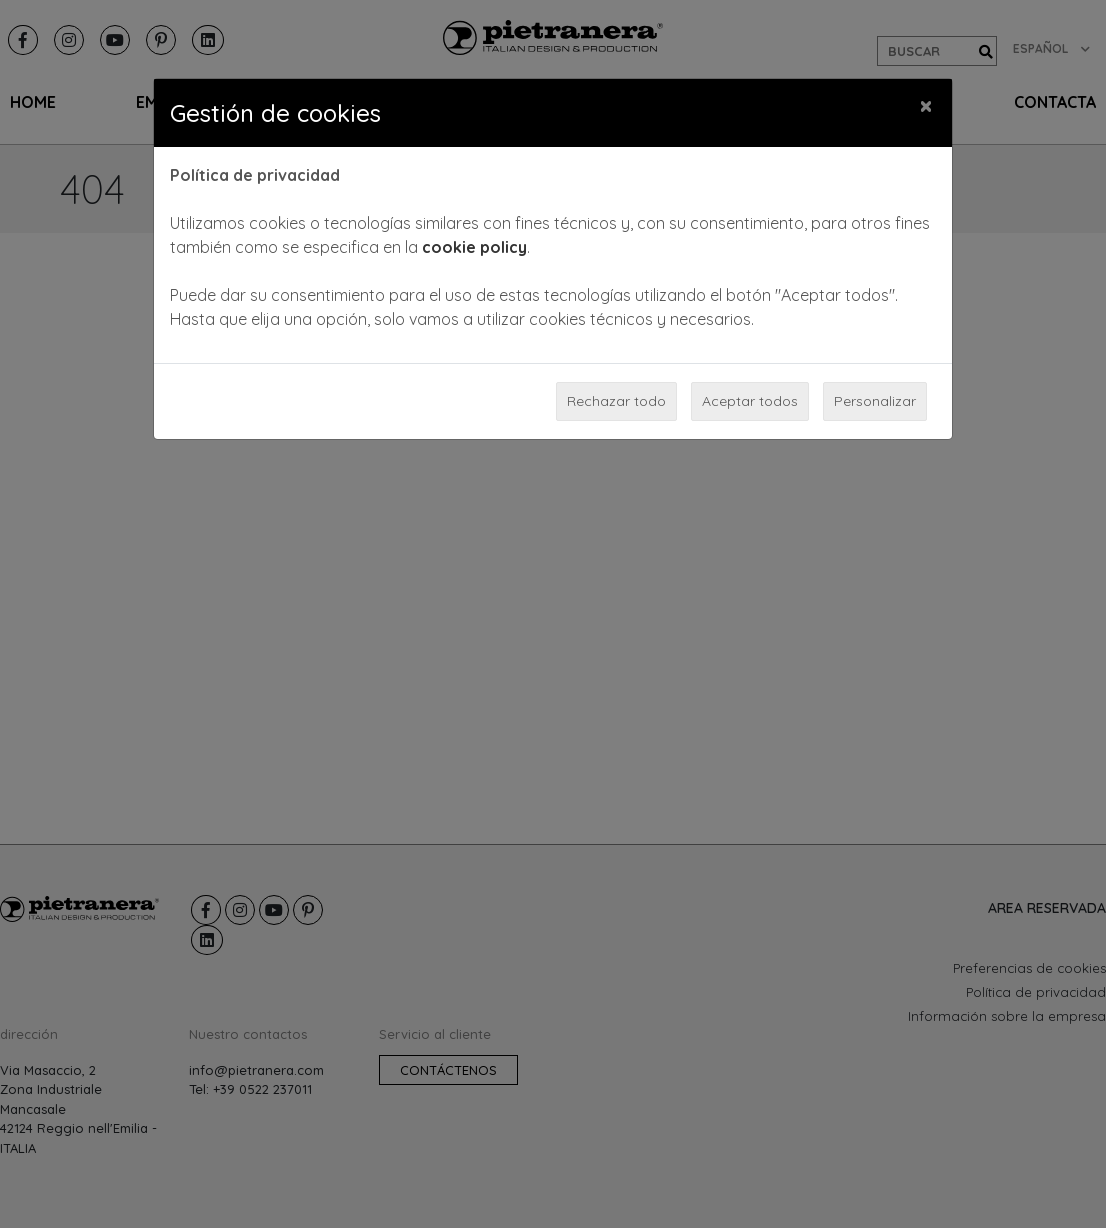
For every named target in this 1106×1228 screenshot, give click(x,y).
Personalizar (875, 401)
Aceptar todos (750, 401)
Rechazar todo (616, 401)
